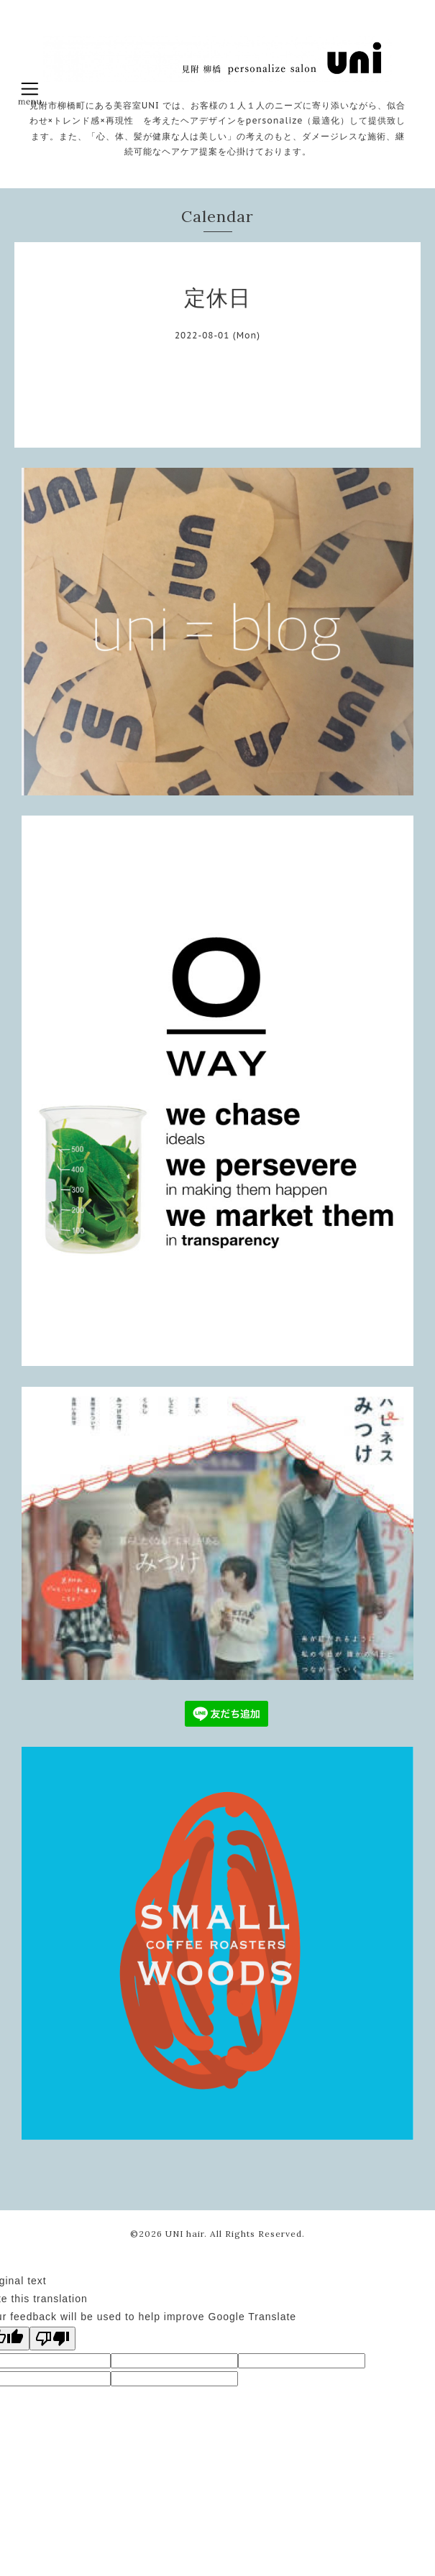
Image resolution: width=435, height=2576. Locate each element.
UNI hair (184, 2233)
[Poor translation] (52, 2338)
